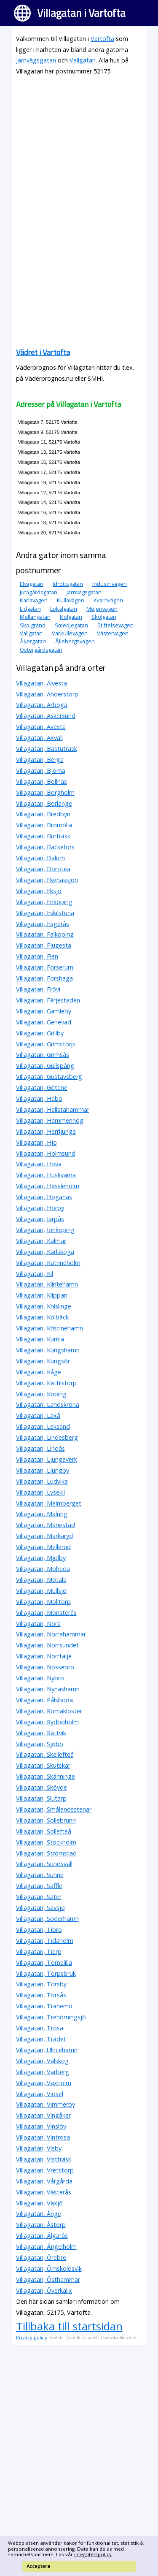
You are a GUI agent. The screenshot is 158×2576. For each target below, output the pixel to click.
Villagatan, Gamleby (43, 1011)
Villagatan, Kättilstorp (46, 1383)
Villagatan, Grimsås (42, 1055)
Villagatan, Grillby (40, 1033)
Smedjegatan (71, 625)
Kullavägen (70, 600)
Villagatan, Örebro (41, 2258)
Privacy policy (31, 2337)
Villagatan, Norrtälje (44, 1656)
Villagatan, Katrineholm (48, 1263)
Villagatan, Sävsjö (40, 1908)
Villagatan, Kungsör (43, 1361)
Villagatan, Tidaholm (44, 1941)
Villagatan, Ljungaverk (46, 1459)
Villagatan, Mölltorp (43, 1602)
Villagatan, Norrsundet (47, 1645)
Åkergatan (33, 641)
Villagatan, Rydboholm (47, 1722)
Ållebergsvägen (75, 641)
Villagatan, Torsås (41, 1995)
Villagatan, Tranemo (44, 2006)
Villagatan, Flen (37, 956)
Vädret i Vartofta (43, 352)
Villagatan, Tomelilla (44, 1962)
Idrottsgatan (68, 584)
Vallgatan (83, 60)
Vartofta (102, 39)
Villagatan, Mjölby (41, 1558)
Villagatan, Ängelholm (46, 2247)
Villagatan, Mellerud (43, 1547)
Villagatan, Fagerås (42, 924)
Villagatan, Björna (40, 771)
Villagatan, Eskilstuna (45, 913)
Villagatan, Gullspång (45, 1066)
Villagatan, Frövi (38, 989)
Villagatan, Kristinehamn (49, 1328)
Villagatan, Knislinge (43, 1306)
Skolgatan (103, 616)
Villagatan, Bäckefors (45, 847)
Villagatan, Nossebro (45, 1667)
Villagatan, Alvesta (41, 683)
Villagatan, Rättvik (41, 1733)
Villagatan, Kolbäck (42, 1317)
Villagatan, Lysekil (40, 1492)
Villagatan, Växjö (39, 2203)
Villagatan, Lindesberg (47, 1437)
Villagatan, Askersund (45, 716)
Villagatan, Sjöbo (39, 1744)
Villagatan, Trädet (41, 2039)
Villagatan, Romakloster (49, 1711)
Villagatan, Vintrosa (43, 2137)
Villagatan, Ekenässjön (47, 880)
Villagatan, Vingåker (43, 2115)
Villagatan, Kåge (38, 1372)
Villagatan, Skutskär (43, 1765)
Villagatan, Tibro (39, 1930)
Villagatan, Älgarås (42, 2236)
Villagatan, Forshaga (44, 978)
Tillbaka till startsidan (69, 2326)
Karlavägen (34, 600)
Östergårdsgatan (41, 649)
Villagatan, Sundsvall (44, 1864)
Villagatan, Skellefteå (45, 1754)
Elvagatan (31, 584)
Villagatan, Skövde (41, 1787)
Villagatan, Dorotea (43, 869)
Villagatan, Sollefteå (43, 1831)
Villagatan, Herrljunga (46, 1131)
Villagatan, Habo (39, 1098)
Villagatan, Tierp (39, 1952)
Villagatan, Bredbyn (43, 814)
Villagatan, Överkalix (44, 2290)
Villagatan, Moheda (43, 1569)
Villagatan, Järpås (40, 1219)
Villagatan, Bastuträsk (46, 749)
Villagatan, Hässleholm (47, 1186)
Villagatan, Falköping (45, 934)
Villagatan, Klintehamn (47, 1284)
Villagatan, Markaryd (44, 1536)
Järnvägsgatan (36, 60)
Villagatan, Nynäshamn (48, 1689)
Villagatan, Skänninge (45, 1776)
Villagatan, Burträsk (43, 836)
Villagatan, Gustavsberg (49, 1077)
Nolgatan (71, 616)
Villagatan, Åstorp (41, 2225)
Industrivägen (109, 584)
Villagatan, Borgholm (45, 792)
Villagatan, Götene (41, 1087)
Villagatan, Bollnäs (41, 781)
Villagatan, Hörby (40, 1208)
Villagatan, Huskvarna (46, 1175)
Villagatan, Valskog (42, 2061)
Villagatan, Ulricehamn (47, 2050)
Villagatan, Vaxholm (43, 2083)
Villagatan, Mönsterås (46, 1613)
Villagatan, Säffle (39, 1886)
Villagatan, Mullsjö (41, 1591)
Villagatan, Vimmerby (45, 2104)
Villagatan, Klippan (41, 1295)
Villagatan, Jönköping (45, 1230)
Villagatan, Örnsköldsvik (49, 2268)
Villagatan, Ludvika (42, 1481)
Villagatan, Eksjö (39, 891)
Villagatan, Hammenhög (49, 1120)
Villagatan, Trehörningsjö (51, 2017)
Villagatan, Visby (39, 2148)
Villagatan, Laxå (38, 1415)
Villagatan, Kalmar (41, 1241)
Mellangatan (35, 616)
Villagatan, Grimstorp (45, 1044)
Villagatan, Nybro (40, 1678)
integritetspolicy (93, 2554)
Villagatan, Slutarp (41, 1798)
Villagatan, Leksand (43, 1426)
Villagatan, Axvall (39, 738)
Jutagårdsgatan (38, 592)
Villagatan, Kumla (40, 1339)
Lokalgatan (63, 608)
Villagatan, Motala (41, 1580)
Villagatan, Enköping (44, 902)
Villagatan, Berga (40, 760)
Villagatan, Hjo (36, 1142)
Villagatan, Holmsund (45, 1153)
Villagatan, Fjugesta (43, 945)
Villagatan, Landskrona (47, 1404)
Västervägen (113, 633)
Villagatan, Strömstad (46, 1853)
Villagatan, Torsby (41, 1984)
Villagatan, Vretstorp (45, 2170)
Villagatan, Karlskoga (45, 1252)
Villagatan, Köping (41, 1394)
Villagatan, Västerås (43, 2192)
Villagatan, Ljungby (42, 1470)
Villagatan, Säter (39, 1897)
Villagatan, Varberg (42, 2072)
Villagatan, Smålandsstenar (53, 1809)
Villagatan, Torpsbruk (46, 1973)
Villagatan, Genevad (43, 1022)
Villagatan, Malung (41, 1514)
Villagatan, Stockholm (46, 1842)
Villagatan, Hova (39, 1164)
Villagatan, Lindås (40, 1448)
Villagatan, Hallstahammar (52, 1109)
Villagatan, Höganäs (44, 1197)
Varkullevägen (70, 633)
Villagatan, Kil (34, 1274)
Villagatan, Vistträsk (43, 2159)
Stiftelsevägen (115, 625)
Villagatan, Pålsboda (44, 1700)
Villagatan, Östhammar (48, 2279)
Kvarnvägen (108, 600)
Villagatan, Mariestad (45, 1525)
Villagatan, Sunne (40, 1875)
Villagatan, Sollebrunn (46, 1820)
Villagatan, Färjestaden (48, 1000)
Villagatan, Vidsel (39, 2094)
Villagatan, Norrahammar (51, 1634)
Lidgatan (30, 608)
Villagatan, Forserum (44, 967)
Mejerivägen (102, 608)
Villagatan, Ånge (38, 2214)
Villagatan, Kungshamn (48, 1350)
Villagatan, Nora (38, 1624)
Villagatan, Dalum (40, 858)
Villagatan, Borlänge (44, 803)
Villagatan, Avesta (41, 727)
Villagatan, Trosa (39, 2028)
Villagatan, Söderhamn (47, 1919)
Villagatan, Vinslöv (41, 2126)
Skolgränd (33, 625)
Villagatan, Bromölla (44, 825)
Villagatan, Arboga (41, 705)
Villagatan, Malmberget (48, 1503)
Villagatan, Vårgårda (44, 2181)
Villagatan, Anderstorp (47, 694)
